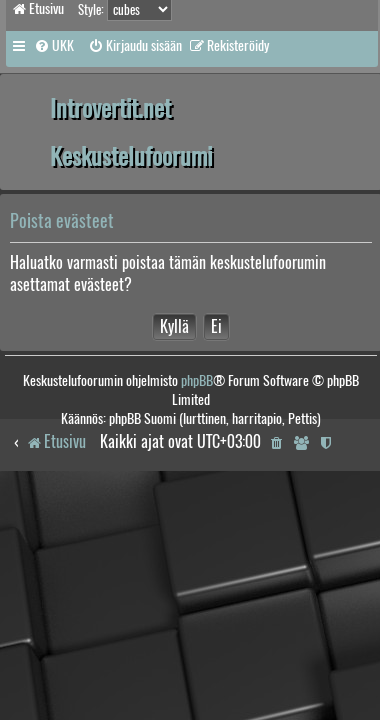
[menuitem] (54, 46)
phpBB (197, 380)
